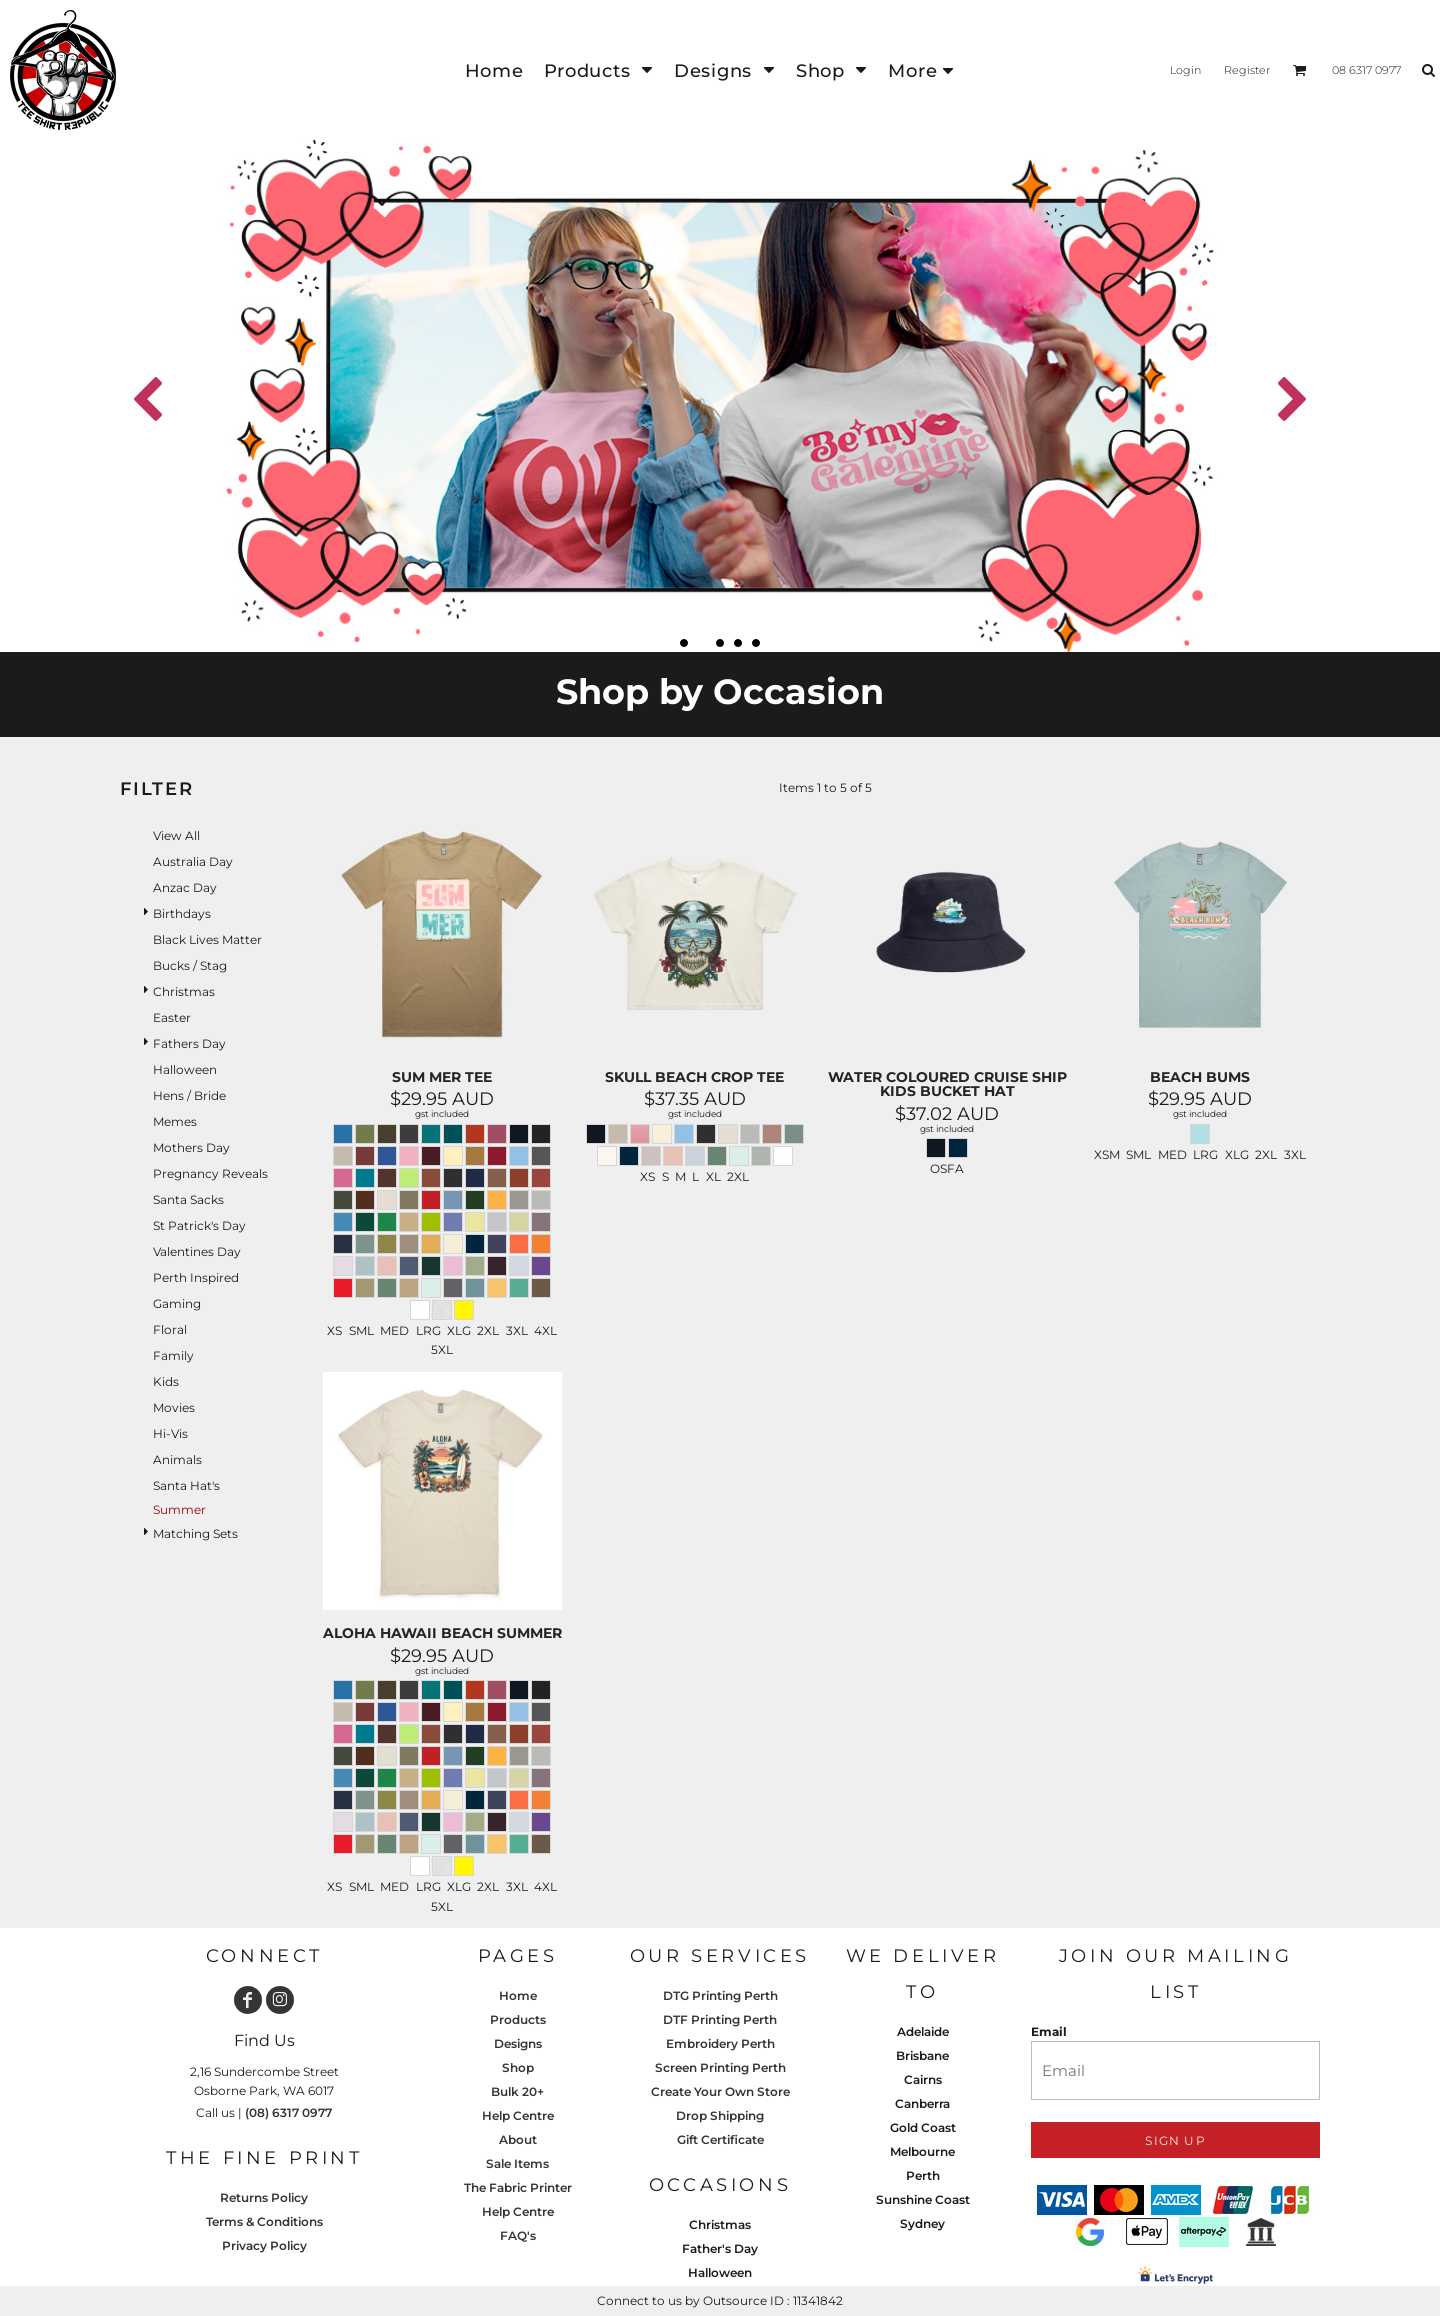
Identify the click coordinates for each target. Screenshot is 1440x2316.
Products (518, 2019)
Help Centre (518, 2115)
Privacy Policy (264, 2245)
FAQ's (518, 2235)
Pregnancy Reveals (210, 1173)
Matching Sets (195, 1533)
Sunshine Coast (923, 2199)
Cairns (923, 2079)
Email (1049, 2031)
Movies (174, 1407)
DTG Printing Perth (720, 1995)
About (518, 2139)
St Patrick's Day (199, 1225)
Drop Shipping (720, 2115)
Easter (172, 1017)
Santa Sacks (188, 1199)
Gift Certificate (720, 2139)
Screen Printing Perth (720, 2067)
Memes (175, 1121)
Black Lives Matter (207, 939)
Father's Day (720, 2248)
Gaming (177, 1303)
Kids (166, 1381)
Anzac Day (185, 887)
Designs (518, 2043)
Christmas (184, 991)
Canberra (922, 2103)
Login (1185, 70)
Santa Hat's (186, 1485)
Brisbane (922, 2055)
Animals (177, 1459)
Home (518, 1995)
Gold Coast (923, 2127)
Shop (518, 2067)
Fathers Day (189, 1043)
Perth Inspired (196, 1277)
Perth (923, 2175)
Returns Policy (264, 2197)
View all (176, 835)
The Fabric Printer (518, 2187)
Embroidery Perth (720, 2043)
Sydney (922, 2223)
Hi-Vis (170, 1433)
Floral (170, 1329)
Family (173, 1355)
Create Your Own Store (720, 2091)
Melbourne (922, 2151)
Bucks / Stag (190, 965)
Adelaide (923, 2031)
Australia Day (193, 861)
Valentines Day (197, 1251)
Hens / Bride (189, 1095)
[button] (599, 70)
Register (1247, 70)
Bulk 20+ (517, 2091)
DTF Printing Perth (720, 2019)
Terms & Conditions (264, 2221)
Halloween (185, 1069)
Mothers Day (191, 1147)
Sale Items (517, 2163)
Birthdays (182, 913)
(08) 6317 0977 (288, 2112)
